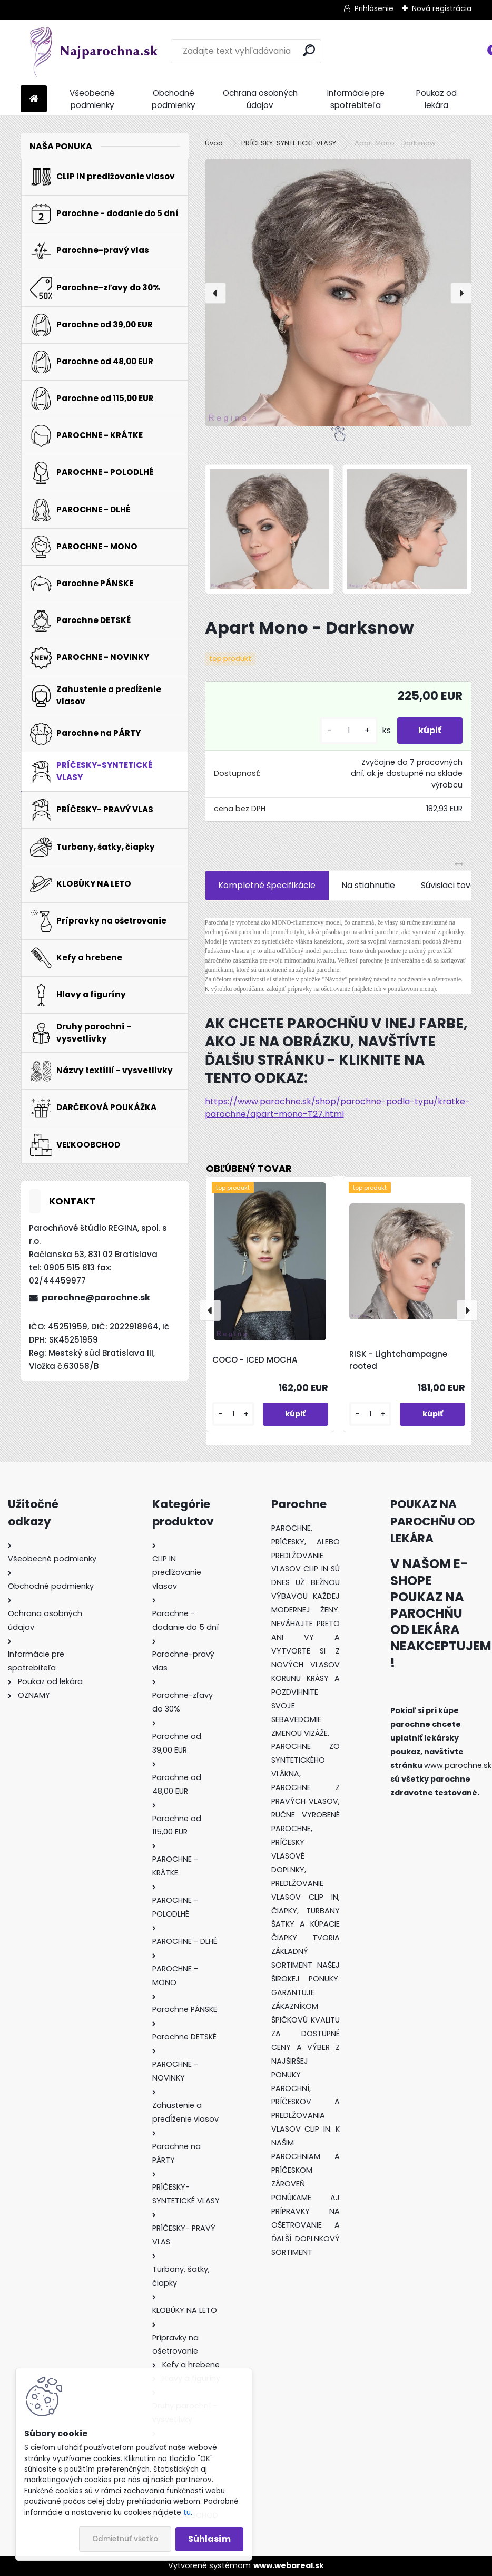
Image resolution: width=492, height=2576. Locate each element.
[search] (309, 50)
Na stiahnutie (368, 885)
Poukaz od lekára (436, 99)
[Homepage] (34, 99)
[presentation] (215, 293)
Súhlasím (209, 2539)
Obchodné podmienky (173, 99)
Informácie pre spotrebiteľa (356, 99)
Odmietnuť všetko (125, 2539)
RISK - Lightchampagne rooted (398, 1360)
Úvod (214, 143)
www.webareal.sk (288, 2565)
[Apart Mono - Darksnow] (338, 292)
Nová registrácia (441, 8)
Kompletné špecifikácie (267, 885)
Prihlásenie (374, 8)
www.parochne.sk (457, 1765)
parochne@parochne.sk (96, 1297)
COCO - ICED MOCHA (255, 1359)
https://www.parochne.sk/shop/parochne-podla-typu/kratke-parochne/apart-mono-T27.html (337, 1107)
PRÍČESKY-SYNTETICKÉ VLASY (288, 143)
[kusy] (349, 730)
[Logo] (93, 51)
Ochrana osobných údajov (260, 99)
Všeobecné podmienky (92, 99)
